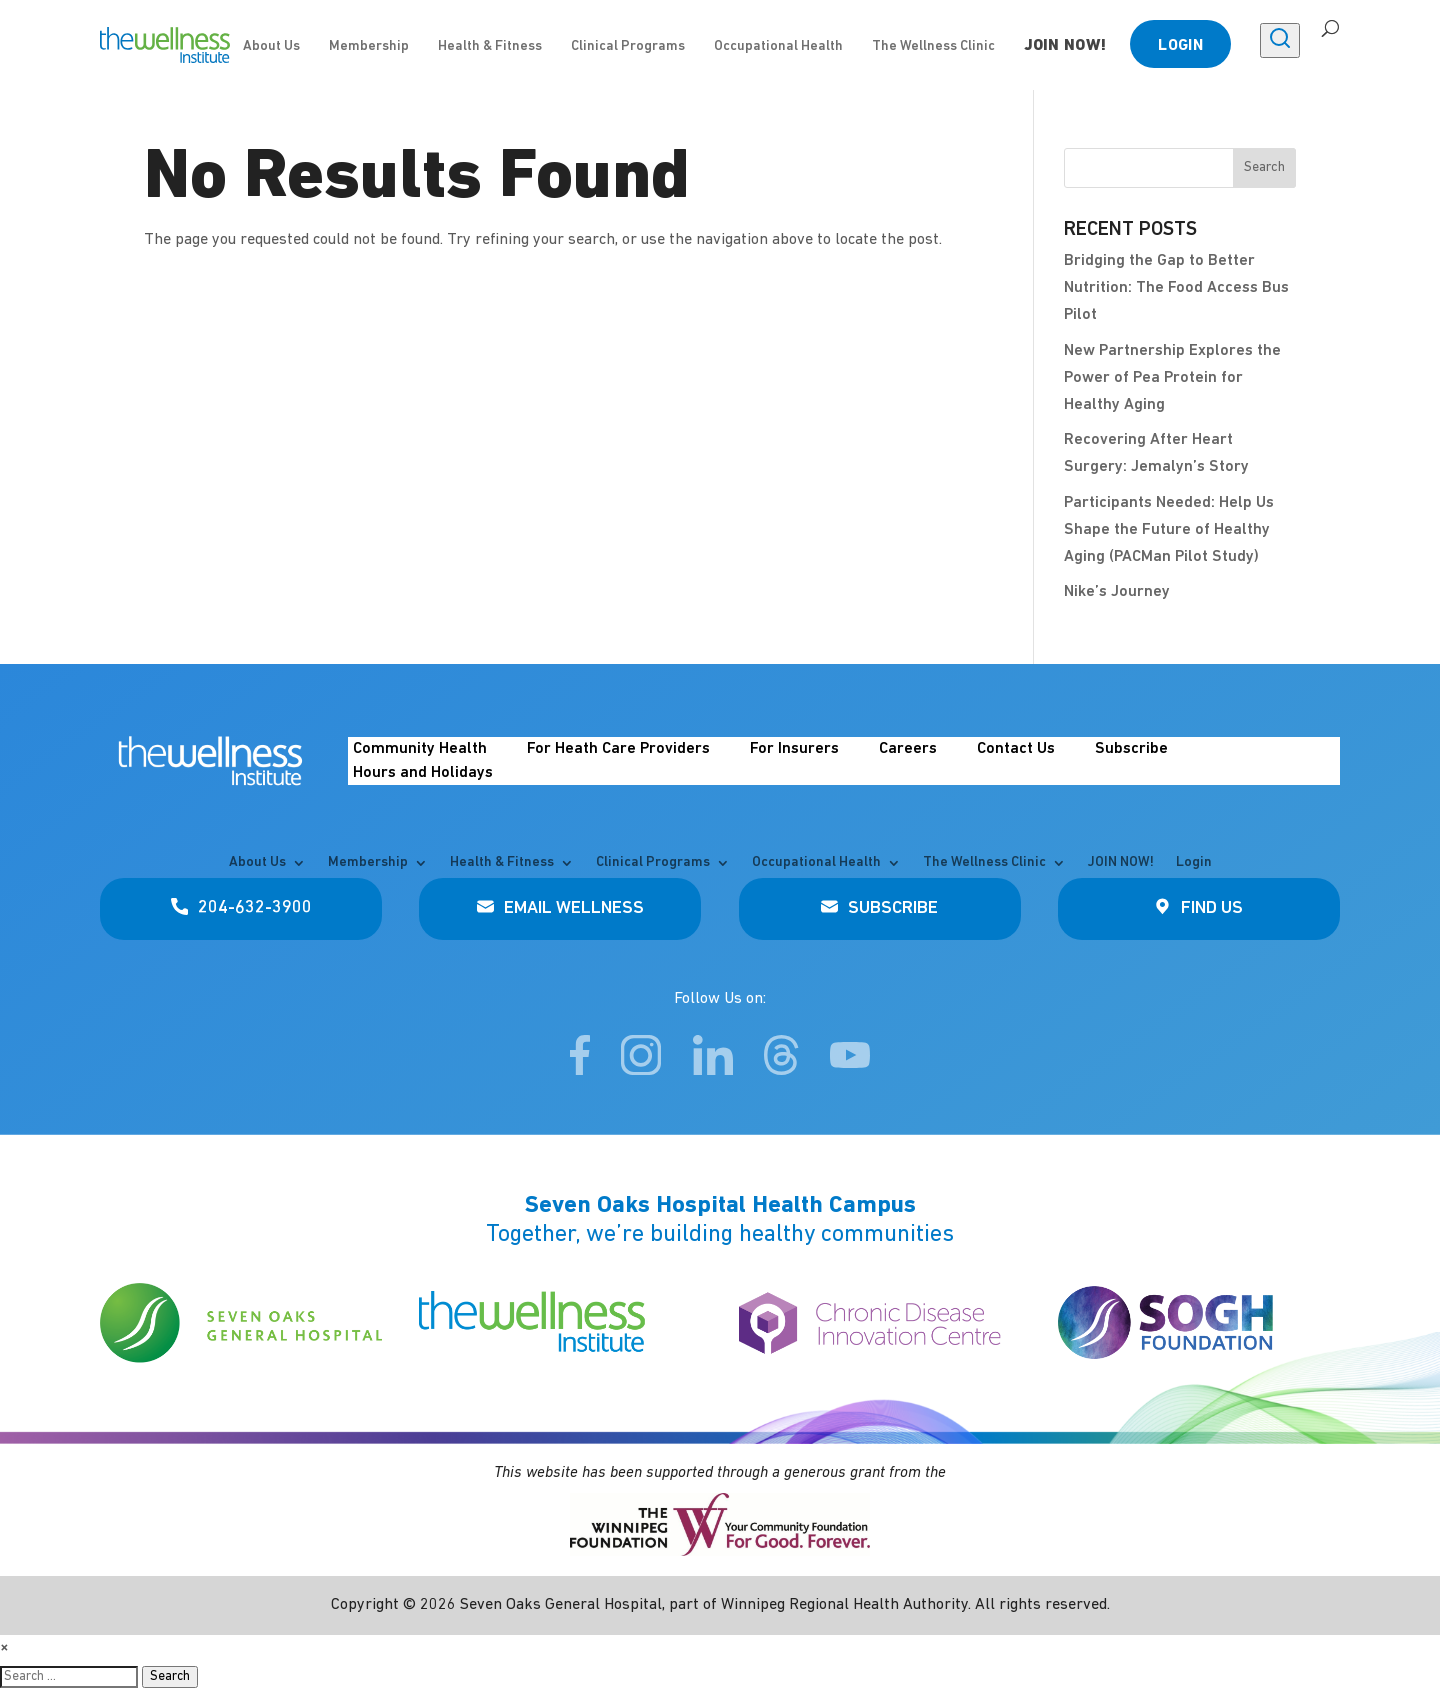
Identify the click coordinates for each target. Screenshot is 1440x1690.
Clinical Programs (628, 46)
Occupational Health (778, 46)
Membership (369, 46)
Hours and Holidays (423, 773)
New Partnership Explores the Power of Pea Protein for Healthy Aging (1172, 378)
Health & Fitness (490, 46)
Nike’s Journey (1117, 592)
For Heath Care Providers (618, 749)
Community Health (420, 749)
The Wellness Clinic (933, 46)
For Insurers (794, 749)
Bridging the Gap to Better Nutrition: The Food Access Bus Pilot (1176, 288)
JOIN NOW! (1065, 46)
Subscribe (1131, 749)
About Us (271, 46)
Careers (908, 749)
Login (1180, 46)
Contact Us (1016, 749)
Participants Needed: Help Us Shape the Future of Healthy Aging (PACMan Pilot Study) (1169, 530)
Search (170, 1676)
